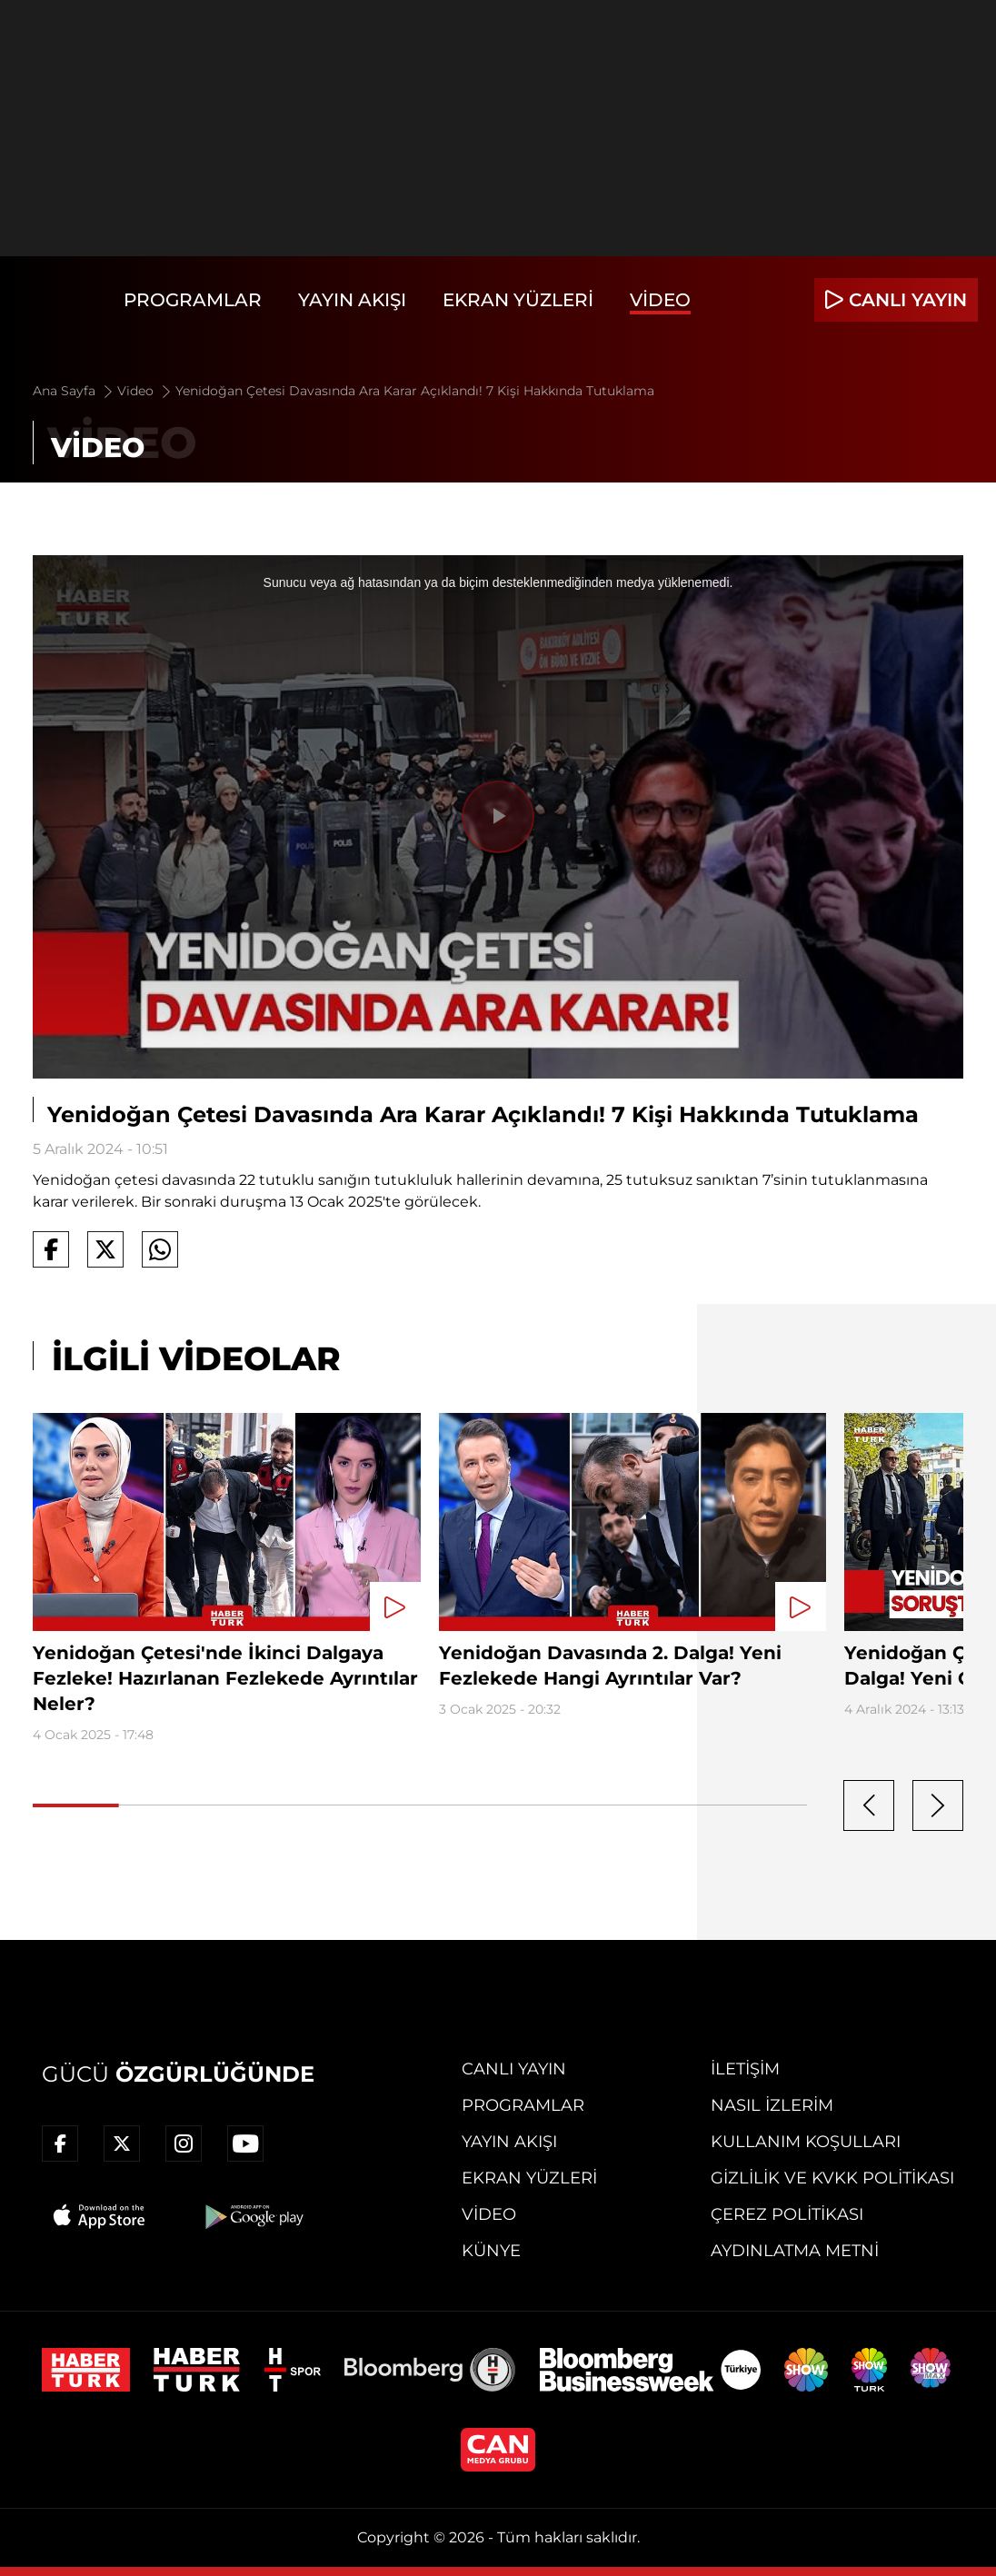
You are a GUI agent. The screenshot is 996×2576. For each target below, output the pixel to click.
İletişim (745, 2069)
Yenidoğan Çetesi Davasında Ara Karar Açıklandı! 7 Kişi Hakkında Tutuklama (414, 391)
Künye (491, 2251)
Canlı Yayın (514, 2069)
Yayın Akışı (352, 300)
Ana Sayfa (74, 391)
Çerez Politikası (787, 2214)
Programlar (193, 300)
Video (660, 300)
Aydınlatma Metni (795, 2251)
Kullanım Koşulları (806, 2142)
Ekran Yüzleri (518, 300)
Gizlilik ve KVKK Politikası (832, 2178)
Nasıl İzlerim (772, 2105)
